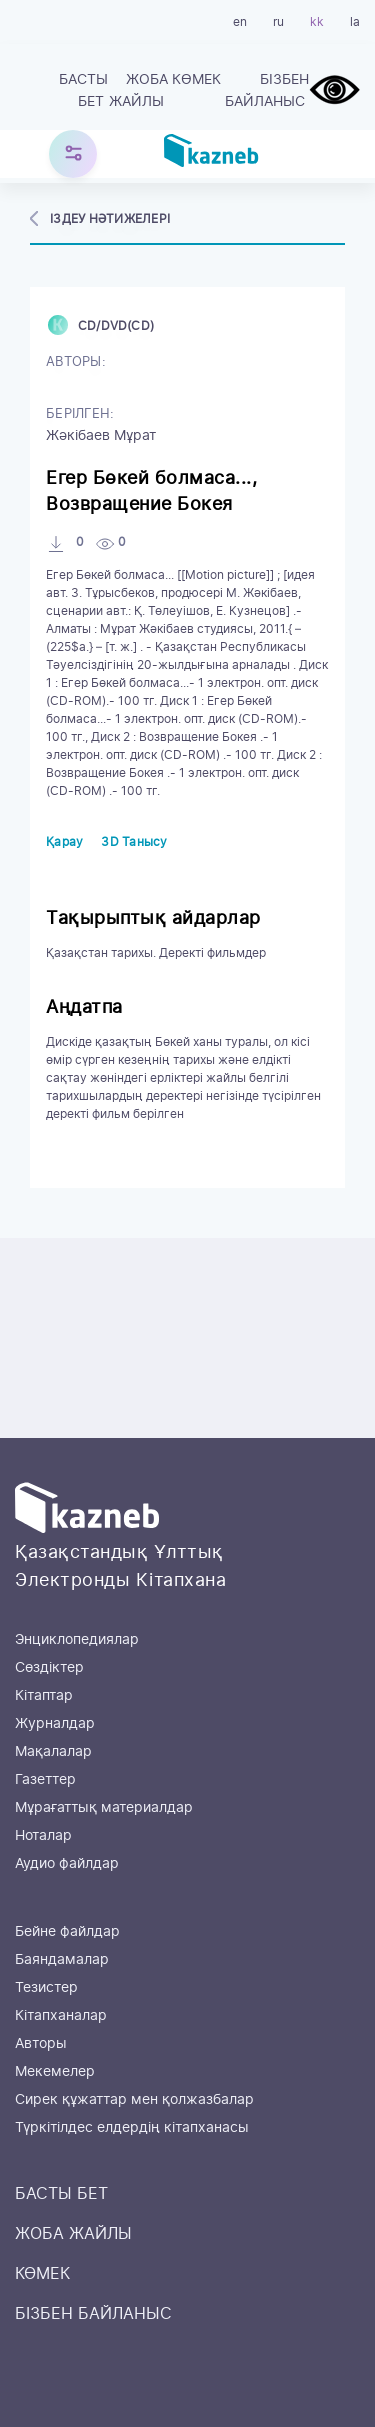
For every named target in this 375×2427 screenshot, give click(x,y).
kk (317, 22)
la (355, 22)
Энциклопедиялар (77, 1640)
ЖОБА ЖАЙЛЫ (138, 91)
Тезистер (46, 1988)
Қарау (64, 842)
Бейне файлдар (67, 1932)
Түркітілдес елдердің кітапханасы (132, 2128)
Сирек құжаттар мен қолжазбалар (134, 2100)
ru (278, 22)
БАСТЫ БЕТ (83, 91)
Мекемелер (55, 2072)
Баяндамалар (62, 1960)
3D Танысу (134, 842)
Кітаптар (44, 1696)
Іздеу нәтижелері (110, 219)
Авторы (41, 2044)
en (240, 22)
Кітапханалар (61, 2016)
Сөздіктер (49, 1668)
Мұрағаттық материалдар (104, 1808)
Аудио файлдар (67, 1864)
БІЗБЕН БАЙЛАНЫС (267, 91)
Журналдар (55, 1724)
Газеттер (45, 1780)
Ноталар (43, 1836)
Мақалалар (53, 1752)
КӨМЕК (196, 80)
